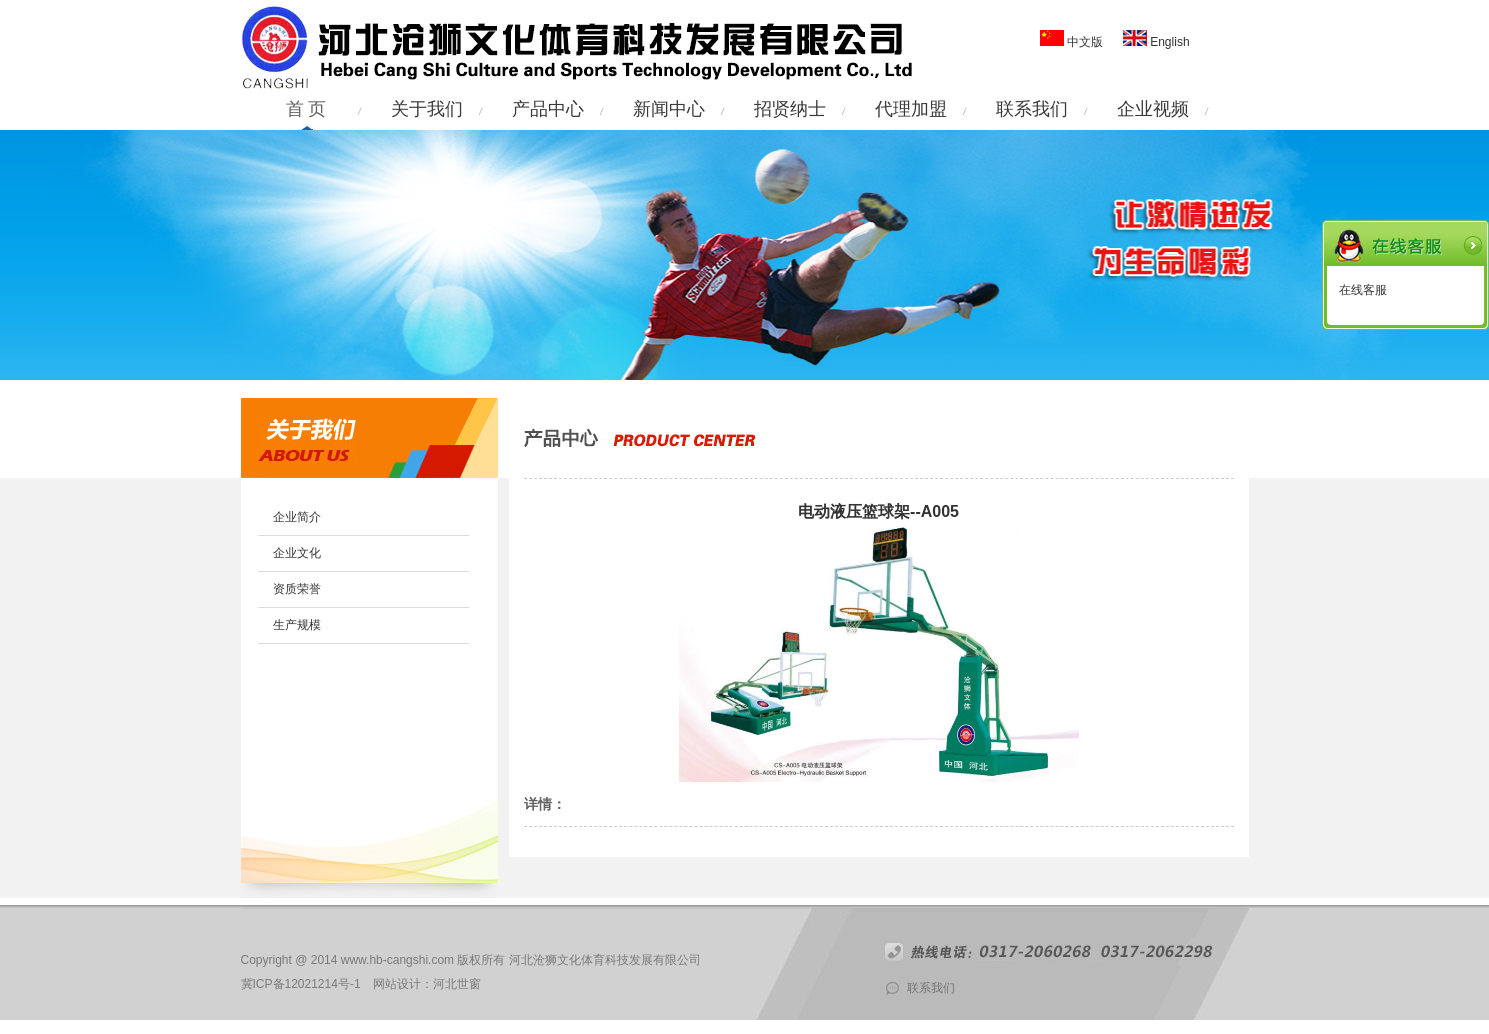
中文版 (1085, 42)
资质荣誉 (297, 589)
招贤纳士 (790, 109)
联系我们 (1032, 109)
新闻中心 (669, 109)
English (1168, 42)
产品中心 (548, 109)
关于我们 (427, 109)
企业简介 (297, 517)
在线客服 (1363, 290)
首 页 (306, 109)
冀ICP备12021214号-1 (301, 984)
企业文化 (297, 553)
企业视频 (1153, 109)
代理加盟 (911, 109)
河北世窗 (457, 984)
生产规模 (297, 625)
